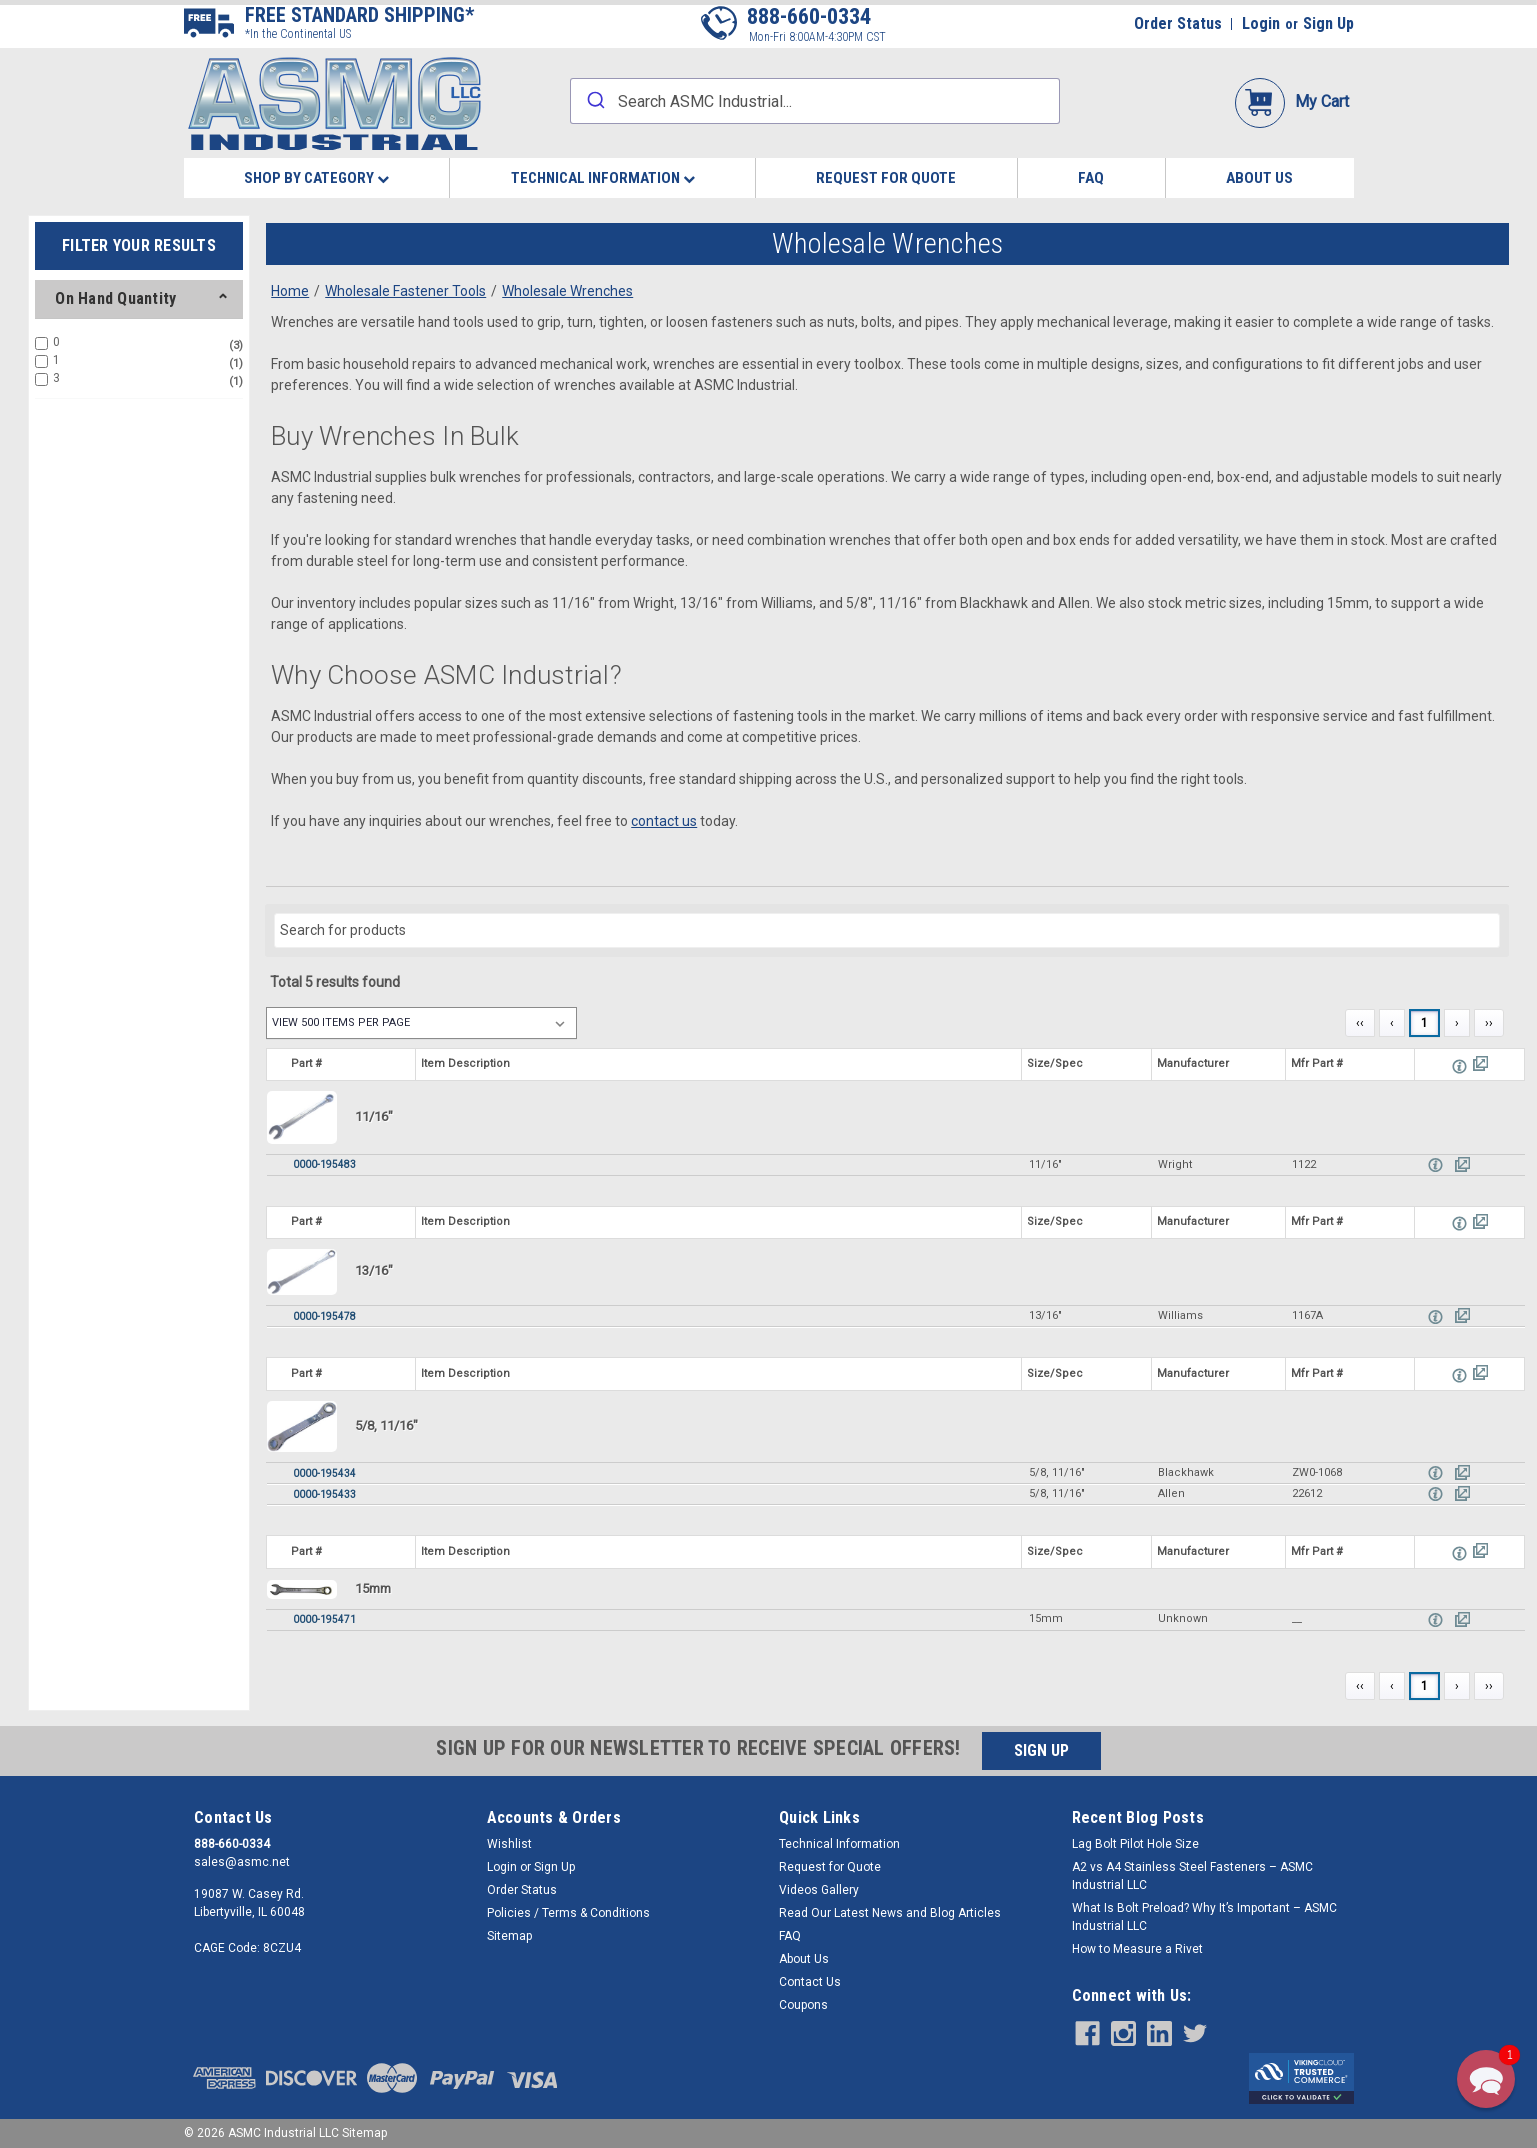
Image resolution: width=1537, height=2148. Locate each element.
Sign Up (1328, 23)
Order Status (1178, 23)
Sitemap (509, 1936)
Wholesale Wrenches (567, 291)
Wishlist (509, 1844)
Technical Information (603, 178)
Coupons (803, 2005)
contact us (664, 821)
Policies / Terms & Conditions (568, 1913)
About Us (1259, 178)
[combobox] (815, 101)
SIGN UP (1041, 1750)
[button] (1486, 2079)
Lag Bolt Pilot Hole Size (1135, 1844)
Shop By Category (316, 178)
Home (290, 291)
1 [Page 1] (1424, 1023)
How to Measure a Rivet (1137, 1949)
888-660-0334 (809, 16)
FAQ (1091, 178)
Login (1261, 23)
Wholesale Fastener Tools (405, 291)
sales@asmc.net (242, 1862)
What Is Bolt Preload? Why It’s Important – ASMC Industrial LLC (1204, 1917)
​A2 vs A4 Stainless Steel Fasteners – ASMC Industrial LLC (1192, 1876)
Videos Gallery (819, 1890)
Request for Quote (886, 178)
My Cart (1292, 101)
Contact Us (810, 1982)
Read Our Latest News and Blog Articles (890, 1913)
